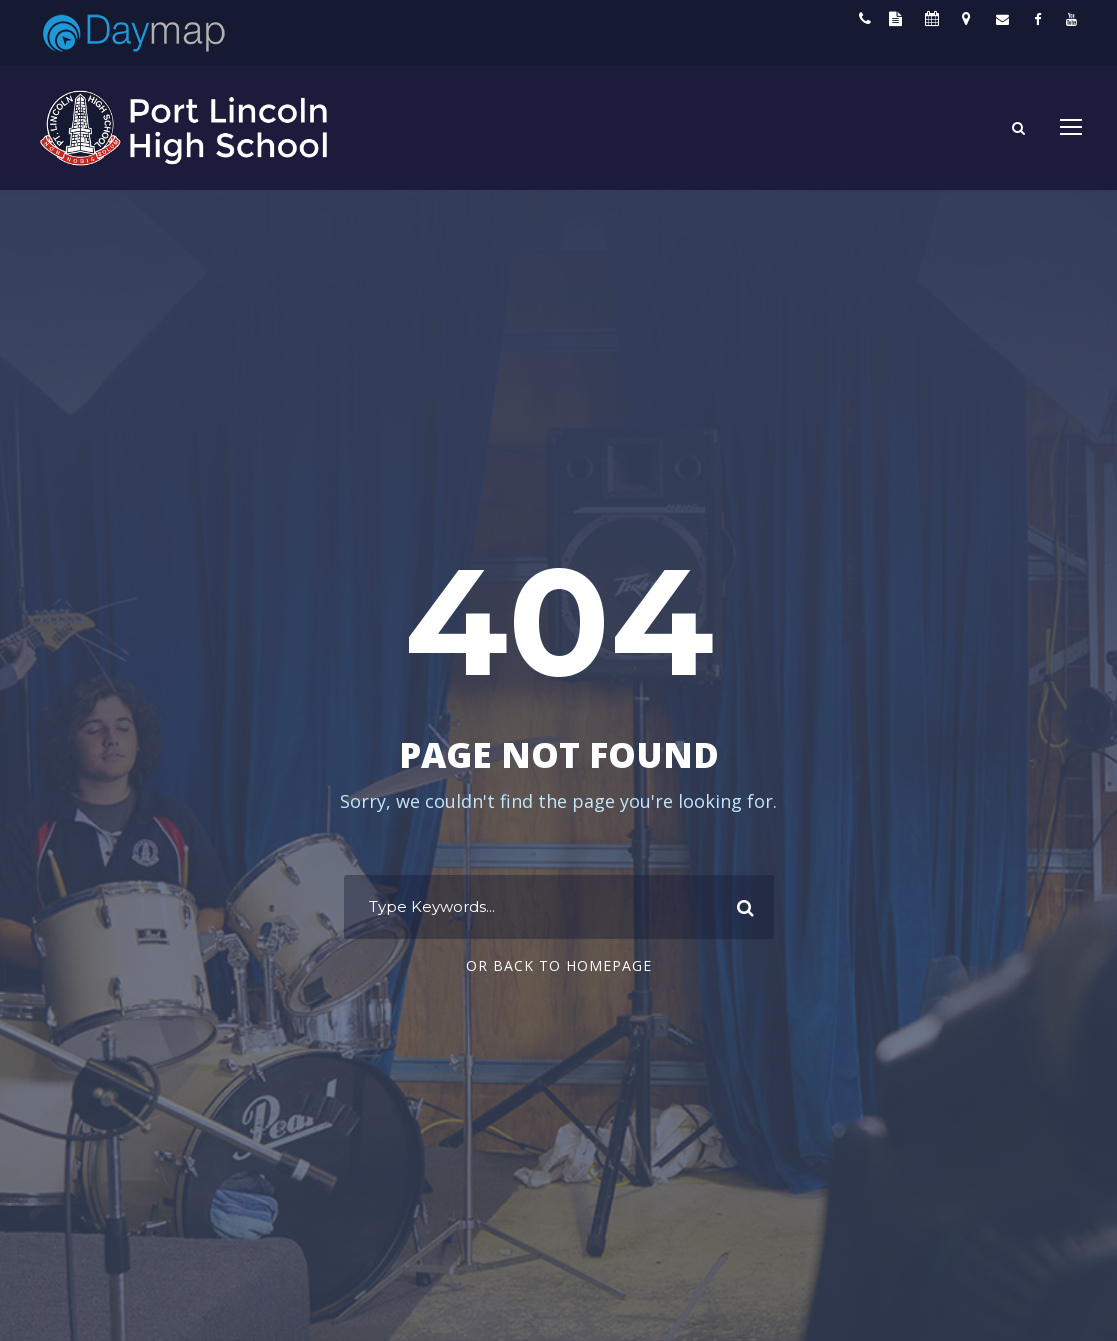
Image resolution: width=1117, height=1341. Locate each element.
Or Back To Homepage (559, 965)
